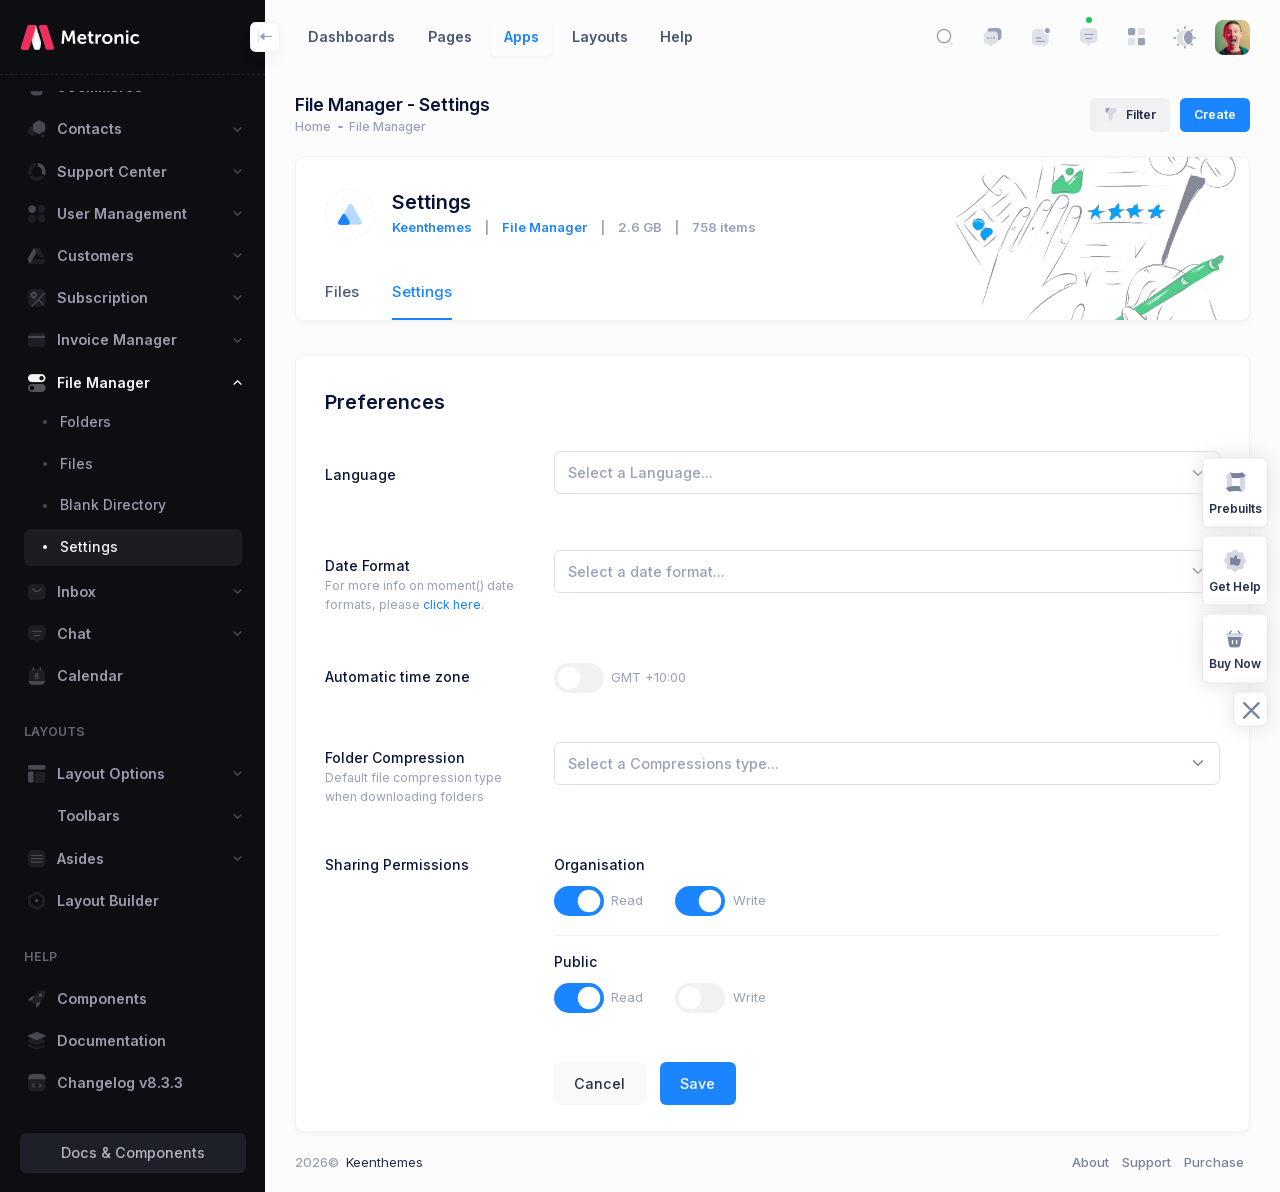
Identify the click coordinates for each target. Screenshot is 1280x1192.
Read (627, 900)
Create (1215, 114)
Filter (1130, 114)
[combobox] (887, 473)
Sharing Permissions (397, 864)
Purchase (1214, 1162)
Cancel (599, 1083)
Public (575, 961)
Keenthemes (432, 227)
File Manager (544, 227)
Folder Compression (395, 757)
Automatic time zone (397, 676)
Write (749, 900)
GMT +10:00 (648, 677)
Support (1146, 1162)
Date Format (367, 565)
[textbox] (640, 472)
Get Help (1235, 569)
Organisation (599, 864)
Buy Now (1235, 647)
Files (342, 292)
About (1090, 1162)
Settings (422, 292)
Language (360, 474)
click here (452, 604)
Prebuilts (1235, 491)
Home (313, 126)
